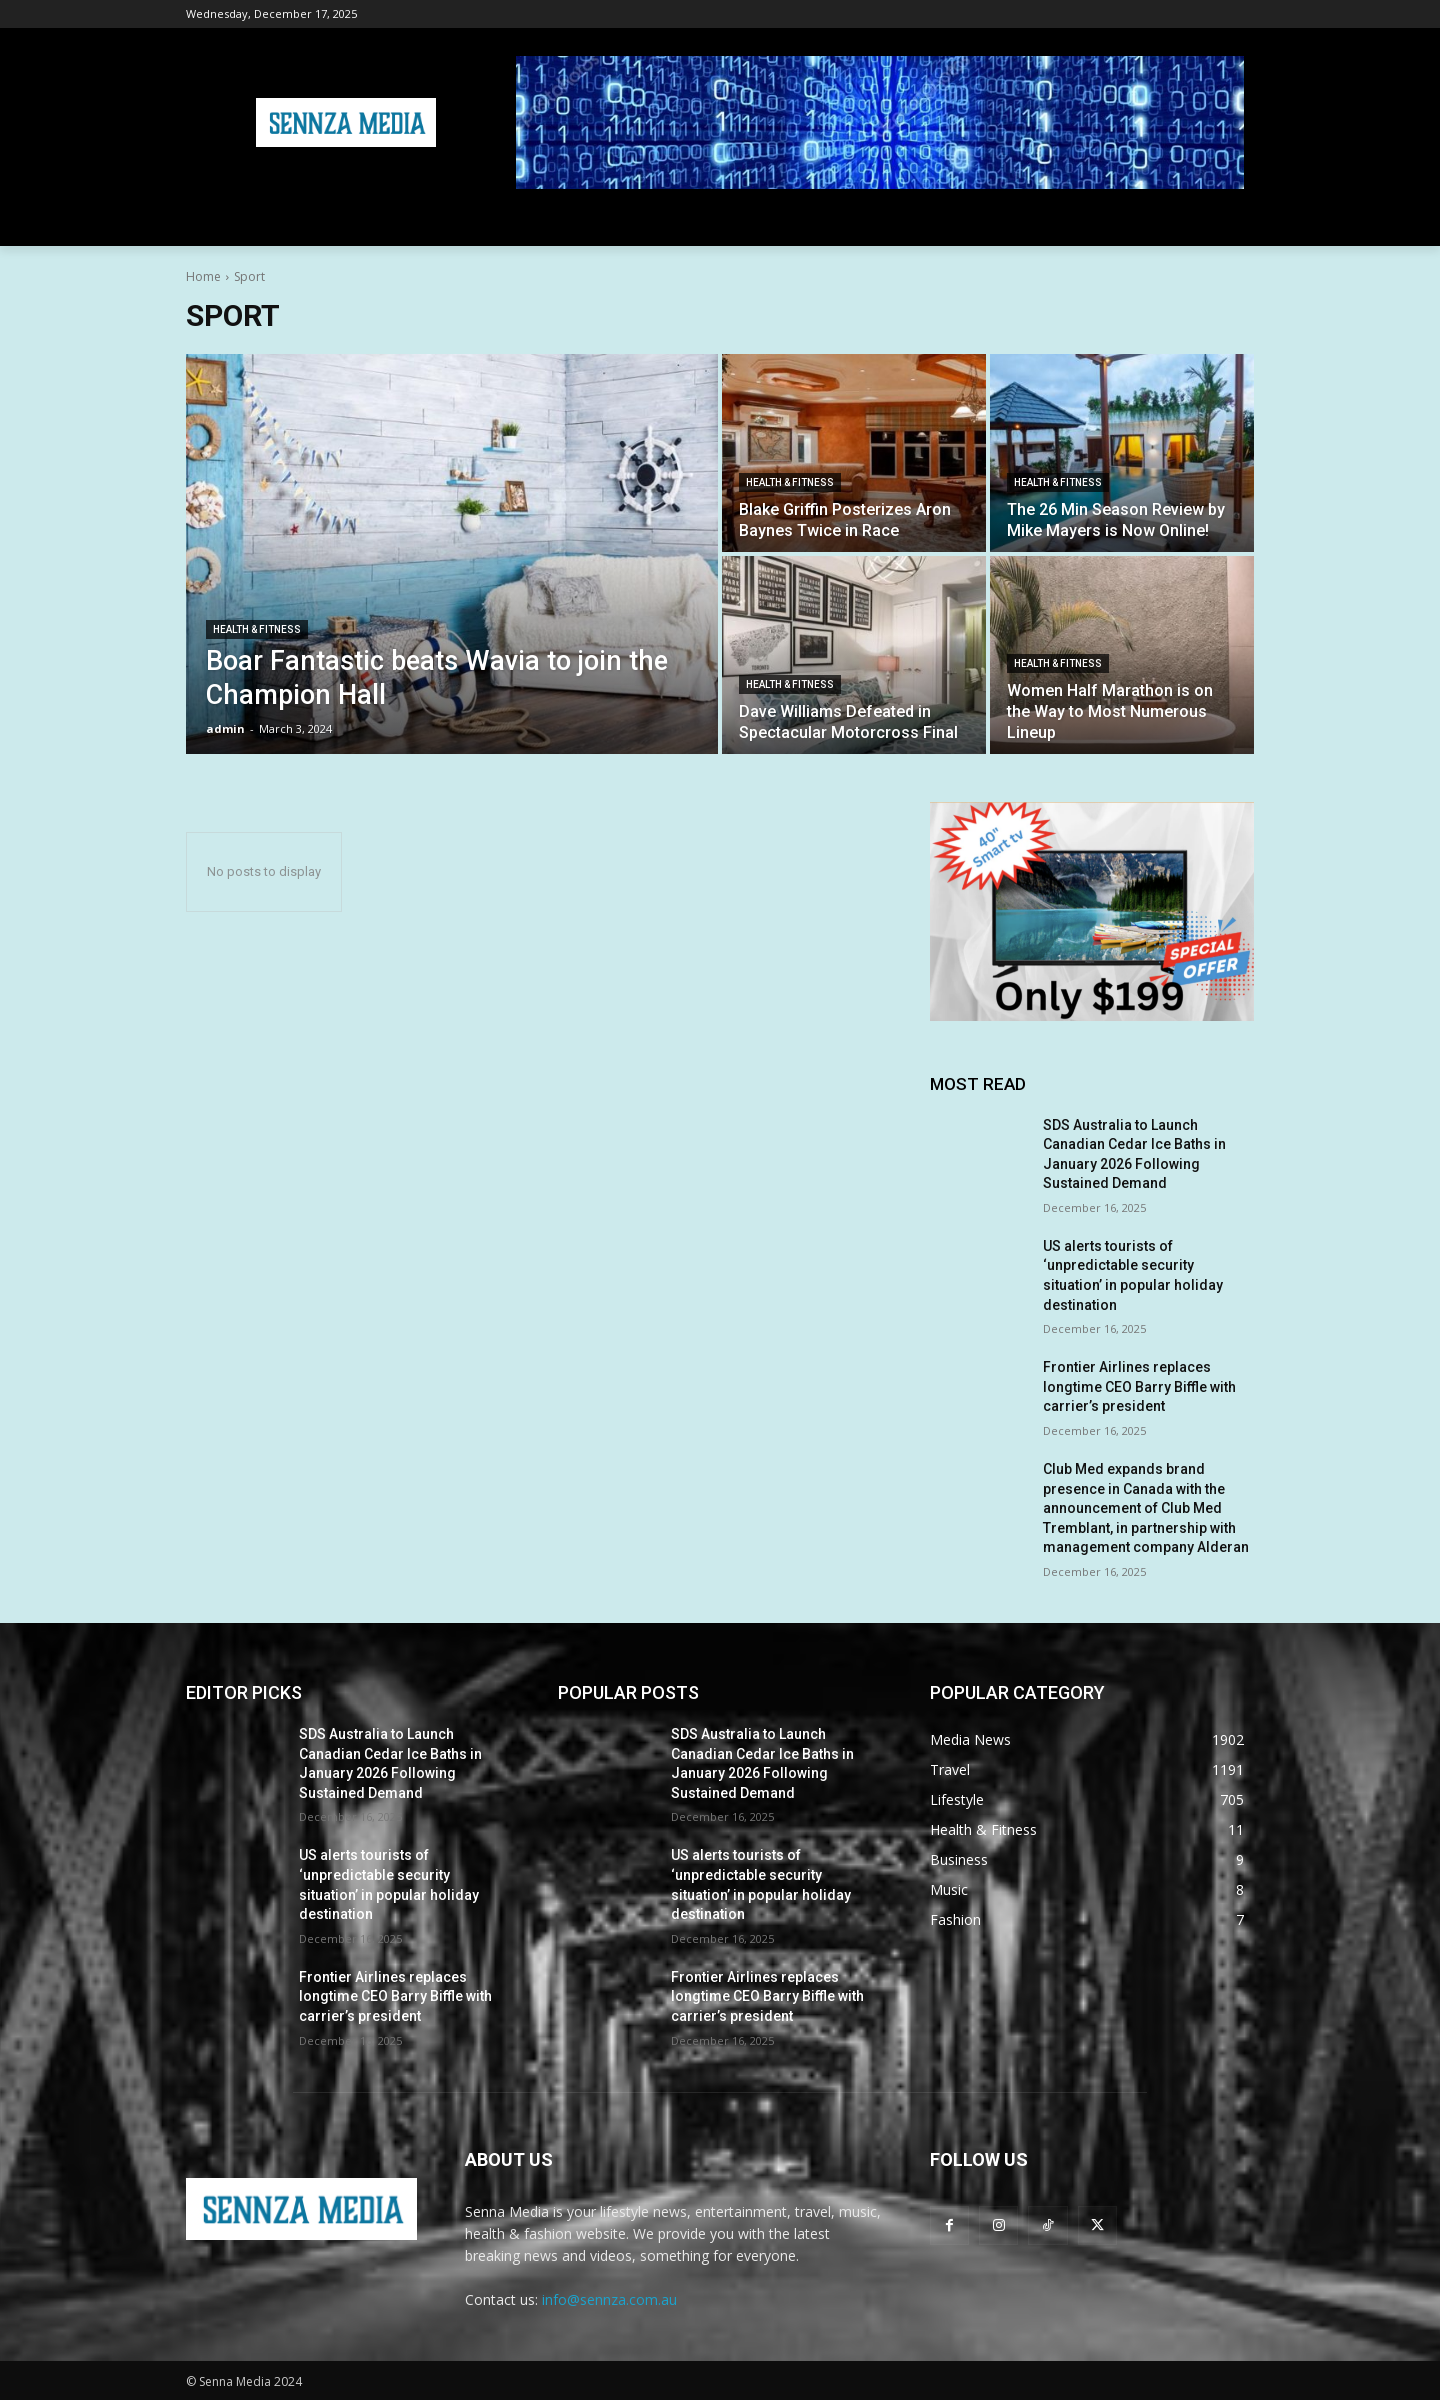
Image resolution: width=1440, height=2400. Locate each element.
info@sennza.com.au (609, 2299)
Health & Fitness (257, 629)
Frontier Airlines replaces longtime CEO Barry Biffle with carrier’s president (1139, 1386)
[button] (1230, 222)
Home (203, 276)
